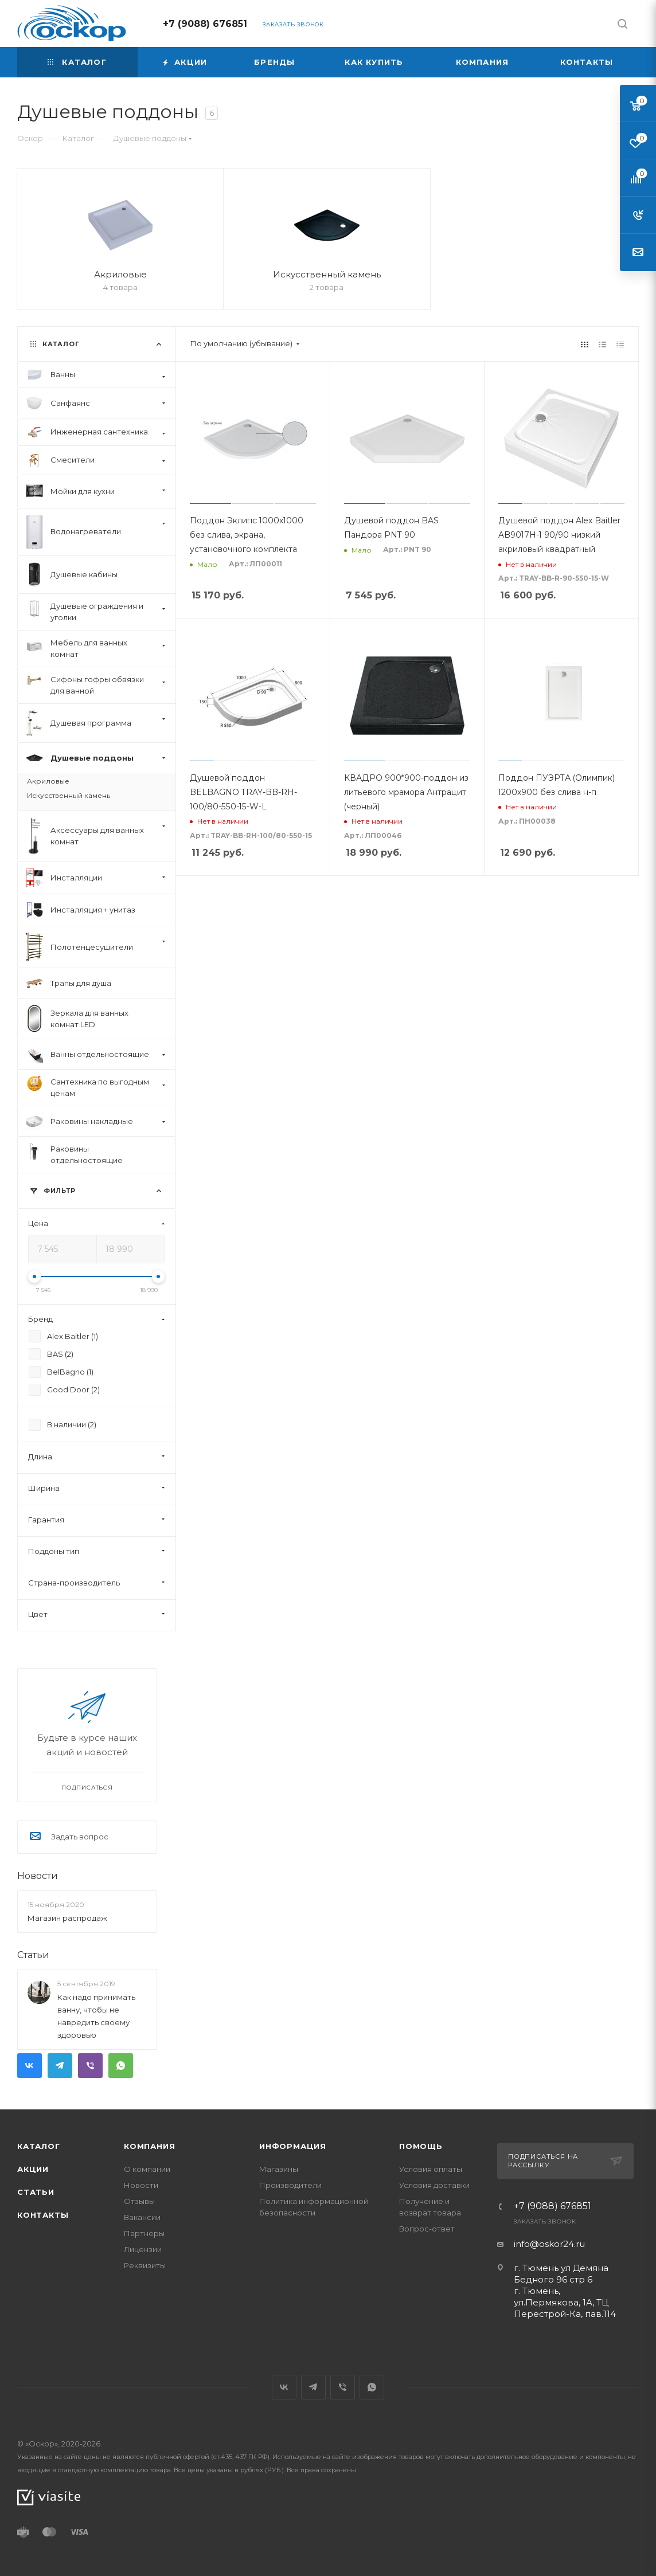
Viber (90, 2065)
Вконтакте (29, 2065)
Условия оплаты (430, 2169)
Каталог (38, 2146)
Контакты (42, 2214)
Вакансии (142, 2217)
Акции (33, 2169)
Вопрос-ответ (427, 2228)
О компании (147, 2169)
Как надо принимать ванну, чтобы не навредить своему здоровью (96, 2016)
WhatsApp (120, 2065)
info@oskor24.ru (549, 2243)
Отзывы (139, 2201)
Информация (292, 2146)
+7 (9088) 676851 (205, 23)
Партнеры (144, 2233)
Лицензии (143, 2249)
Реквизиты (145, 2265)
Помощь (421, 2146)
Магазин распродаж (67, 1918)
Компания (149, 2146)
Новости (37, 1875)
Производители (290, 2185)
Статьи (33, 1954)
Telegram (60, 2065)
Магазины (278, 2169)
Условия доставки (434, 2185)
